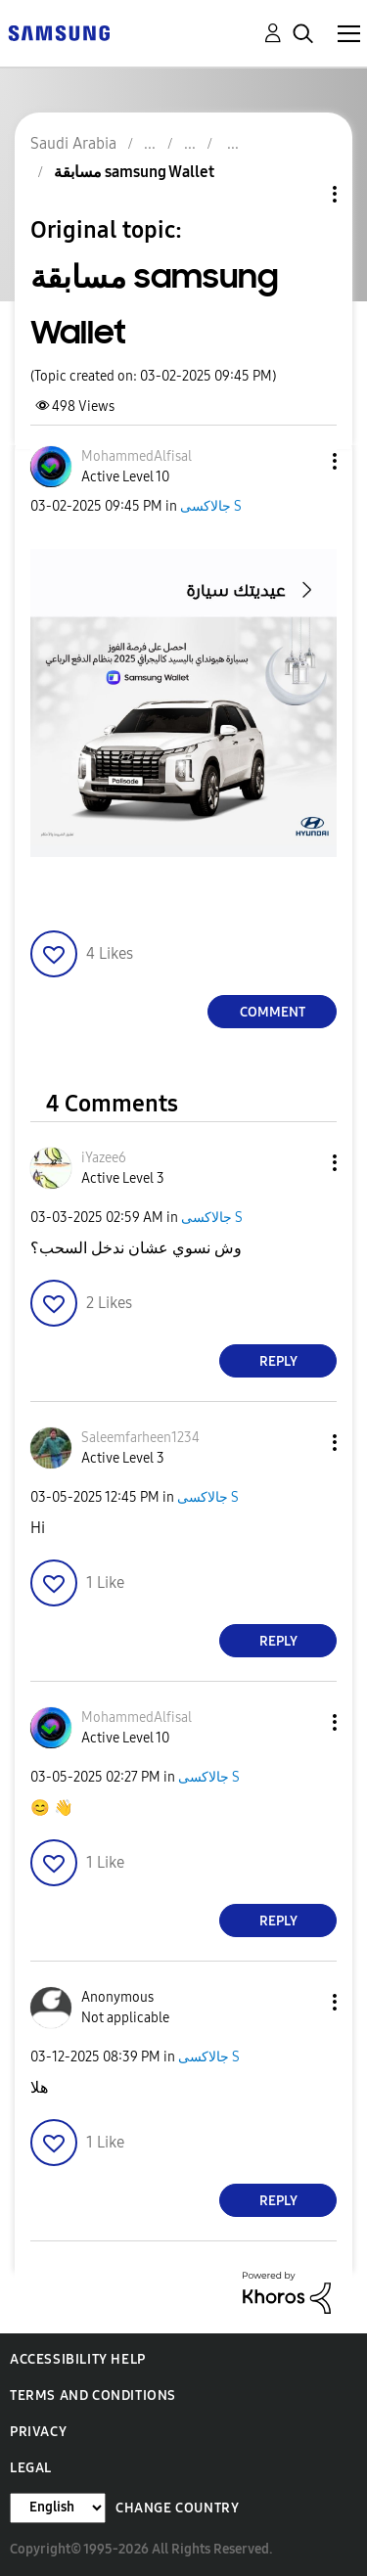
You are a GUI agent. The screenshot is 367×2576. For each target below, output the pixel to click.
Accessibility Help (78, 2359)
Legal (31, 2468)
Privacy (38, 2431)
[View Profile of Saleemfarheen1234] (140, 1437)
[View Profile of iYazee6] (103, 1158)
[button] (302, 461)
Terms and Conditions (93, 2395)
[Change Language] (58, 2508)
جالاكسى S (211, 506)
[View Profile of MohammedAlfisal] (136, 456)
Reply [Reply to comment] (278, 1361)
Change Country (177, 2508)
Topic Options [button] (301, 194)
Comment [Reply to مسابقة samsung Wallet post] (272, 1012)
